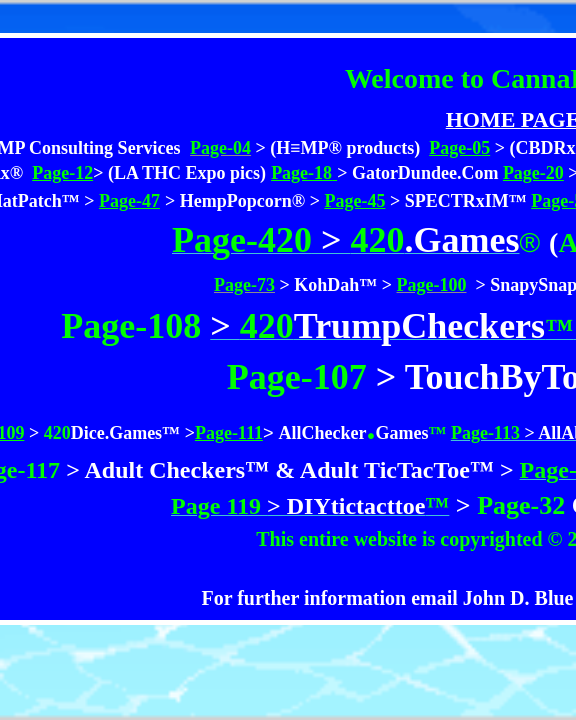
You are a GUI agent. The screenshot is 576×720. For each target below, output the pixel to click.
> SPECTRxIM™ (458, 201)
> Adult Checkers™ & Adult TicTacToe (265, 470)
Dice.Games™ (125, 433)
